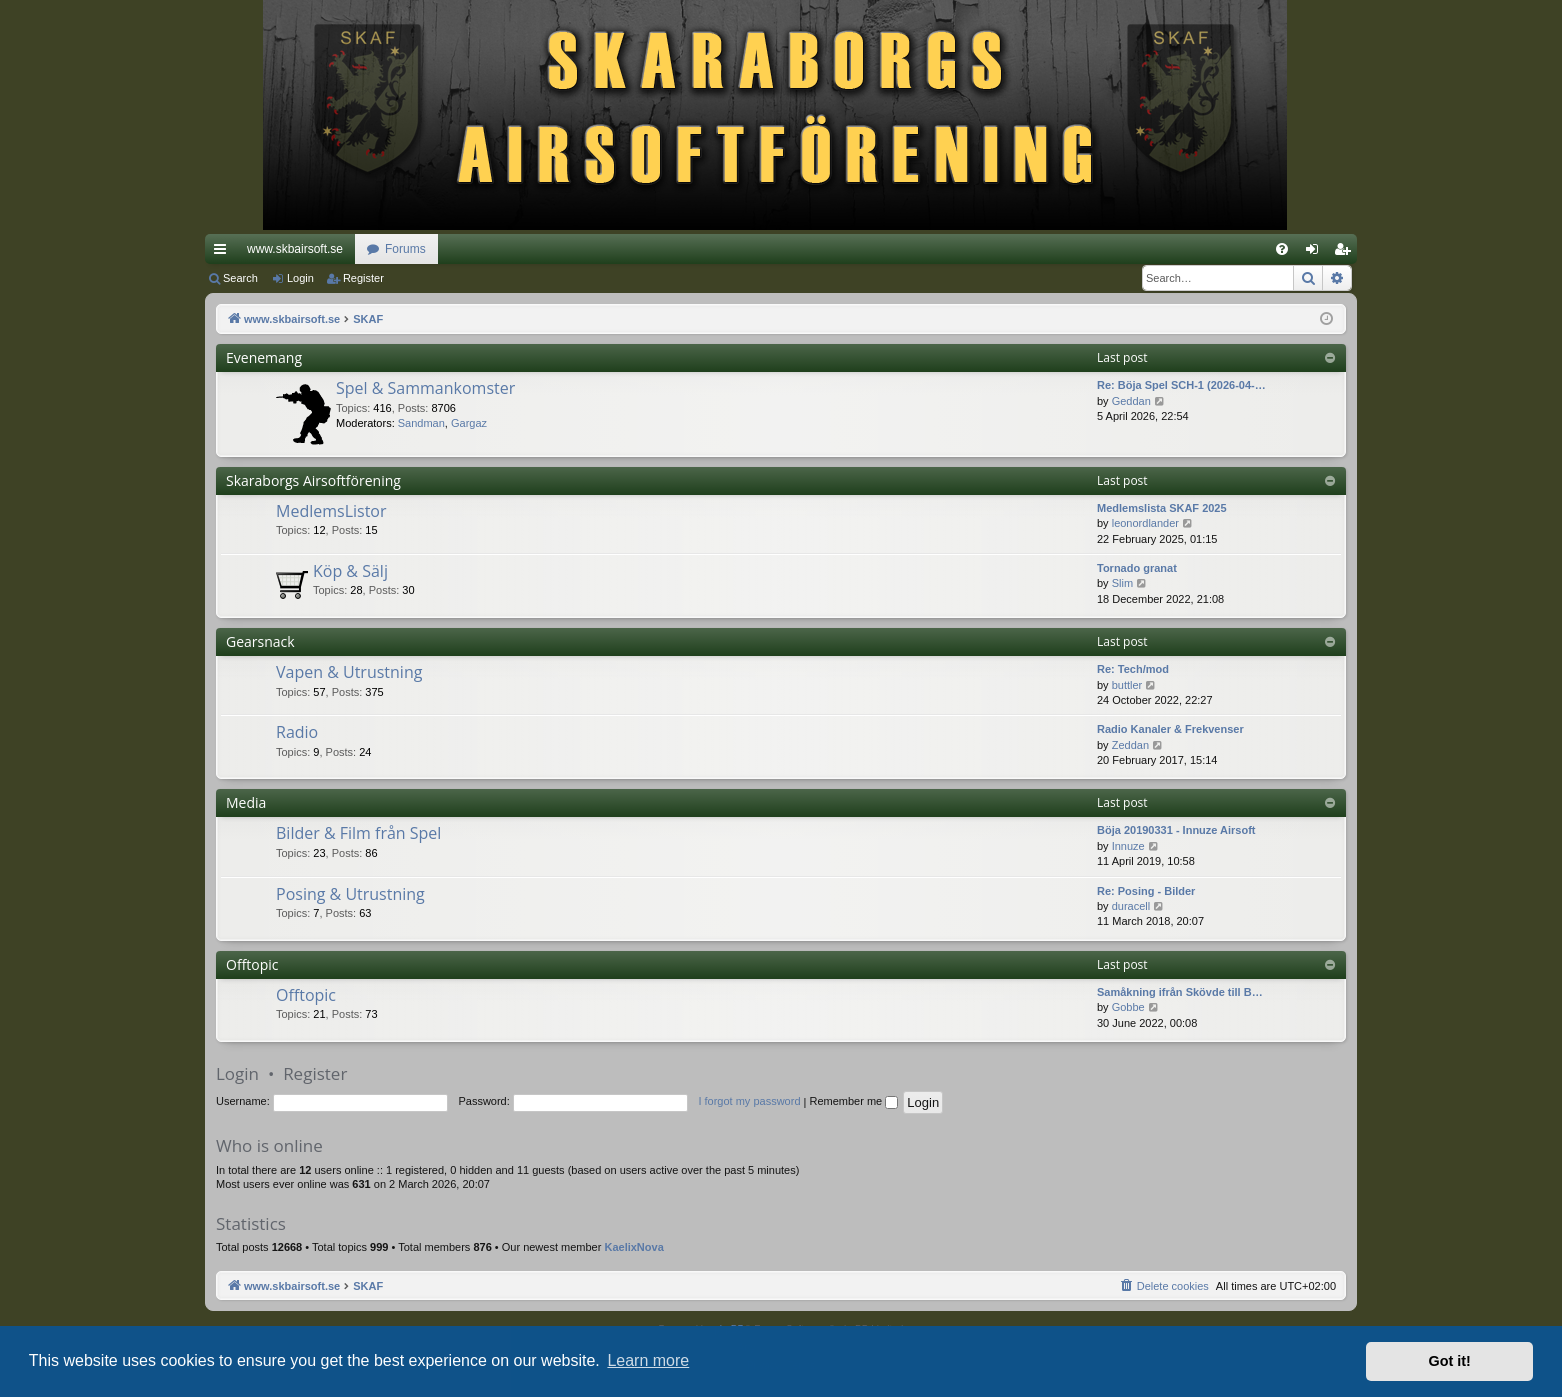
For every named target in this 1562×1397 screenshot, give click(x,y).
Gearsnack (260, 641)
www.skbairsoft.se (295, 249)
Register (363, 278)
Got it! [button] (1450, 1361)
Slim (1122, 583)
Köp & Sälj (350, 571)
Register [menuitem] (1346, 253)
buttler (1127, 685)
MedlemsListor (331, 511)
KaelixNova (633, 1247)
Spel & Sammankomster (425, 388)
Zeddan (1130, 745)
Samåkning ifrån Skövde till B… (1180, 992)
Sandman (421, 423)
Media (246, 802)
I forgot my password (749, 1101)
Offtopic (252, 964)
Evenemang (264, 357)
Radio (297, 732)
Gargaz (469, 423)
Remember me (853, 1101)
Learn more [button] (648, 1360)
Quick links (224, 253)
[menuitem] (1282, 249)
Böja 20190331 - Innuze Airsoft (1176, 830)
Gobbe (1128, 1007)
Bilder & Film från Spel (358, 833)
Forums (405, 249)
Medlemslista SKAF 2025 (1162, 508)
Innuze (1128, 846)
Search (240, 278)
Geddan (1131, 401)
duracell (1131, 906)
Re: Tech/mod (1133, 669)
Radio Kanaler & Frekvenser (1170, 729)
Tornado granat (1137, 568)
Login (300, 278)
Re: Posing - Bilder (1146, 891)
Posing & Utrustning (350, 894)
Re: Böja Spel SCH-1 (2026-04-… (1181, 385)
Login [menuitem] (1316, 253)
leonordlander (1145, 523)
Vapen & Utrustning (349, 672)
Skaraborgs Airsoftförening (313, 480)
